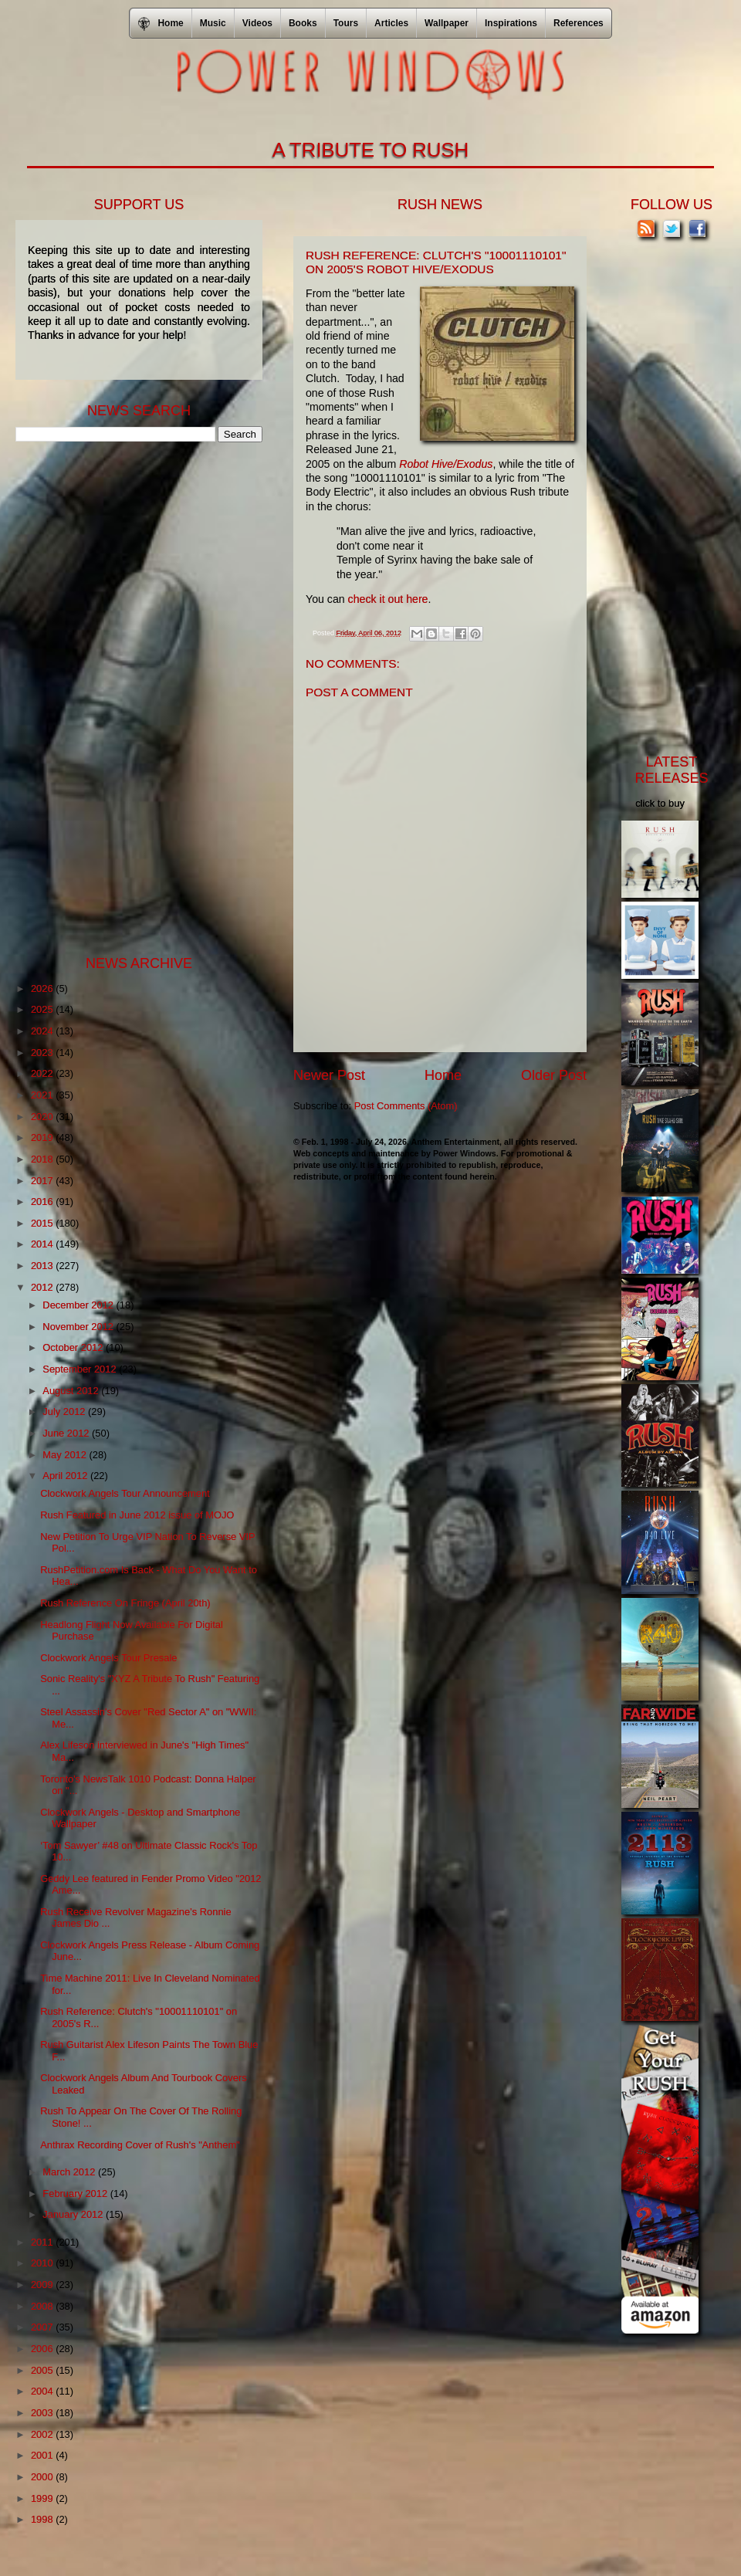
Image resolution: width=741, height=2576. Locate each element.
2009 (43, 2284)
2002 (43, 2434)
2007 (43, 2327)
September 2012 (80, 1369)
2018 (43, 1159)
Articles (391, 23)
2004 (43, 2391)
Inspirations (511, 23)
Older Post (554, 1075)
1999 (43, 2498)
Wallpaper (447, 23)
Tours (345, 23)
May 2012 (65, 1455)
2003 (43, 2413)
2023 (43, 1052)
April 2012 (66, 1475)
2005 (43, 2370)
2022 (43, 1073)
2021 (43, 1095)
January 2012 (74, 2214)
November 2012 (79, 1326)
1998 (43, 2519)
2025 (43, 1009)
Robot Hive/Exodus (445, 464)
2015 (43, 1223)
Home (443, 1075)
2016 (43, 1201)
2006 (43, 2348)
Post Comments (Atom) (406, 1106)
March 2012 (70, 2172)
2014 (43, 1244)
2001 (43, 2455)
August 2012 (71, 1390)
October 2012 (74, 1347)
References (578, 23)
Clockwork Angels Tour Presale (108, 1658)
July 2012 (65, 1411)
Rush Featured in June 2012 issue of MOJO (137, 1515)
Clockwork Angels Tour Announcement (124, 1493)
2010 (43, 2263)
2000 (43, 2477)
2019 (43, 1137)
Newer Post (329, 1075)
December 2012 (79, 1305)
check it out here (388, 599)
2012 (43, 1287)
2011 (43, 2242)
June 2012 (67, 1433)
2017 (43, 1180)
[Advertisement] (131, 697)
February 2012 (76, 2193)
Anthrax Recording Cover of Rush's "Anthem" (140, 2145)
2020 (43, 1116)
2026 (43, 988)
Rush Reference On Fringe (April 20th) (125, 1603)
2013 (43, 1265)
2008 (43, 2306)
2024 (43, 1031)
